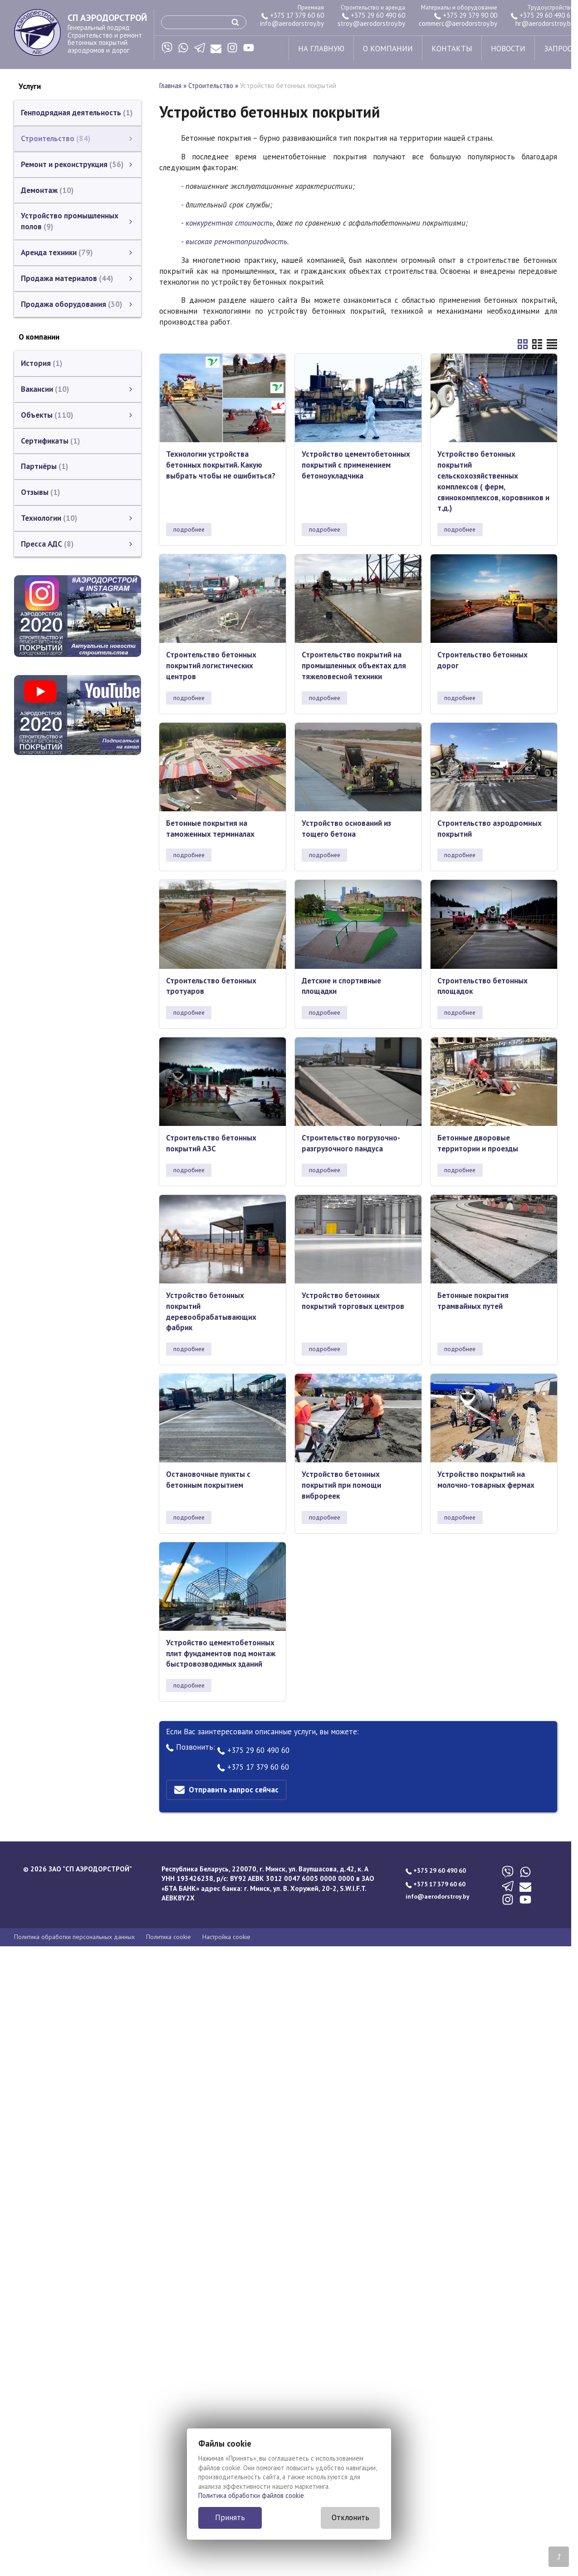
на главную (321, 49)
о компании (388, 49)
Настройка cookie (226, 1937)
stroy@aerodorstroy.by (371, 23)
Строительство (210, 85)
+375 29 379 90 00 (465, 15)
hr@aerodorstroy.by (544, 23)
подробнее (189, 529)
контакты (451, 49)
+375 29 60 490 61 (542, 15)
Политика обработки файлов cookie (251, 2495)
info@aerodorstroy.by (292, 23)
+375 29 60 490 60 (373, 15)
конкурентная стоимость (229, 223)
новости (508, 49)
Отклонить (350, 2517)
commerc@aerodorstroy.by (458, 23)
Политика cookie (168, 1937)
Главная (170, 85)
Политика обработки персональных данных (74, 1937)
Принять (230, 2517)
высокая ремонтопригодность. (237, 242)
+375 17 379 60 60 (292, 15)
